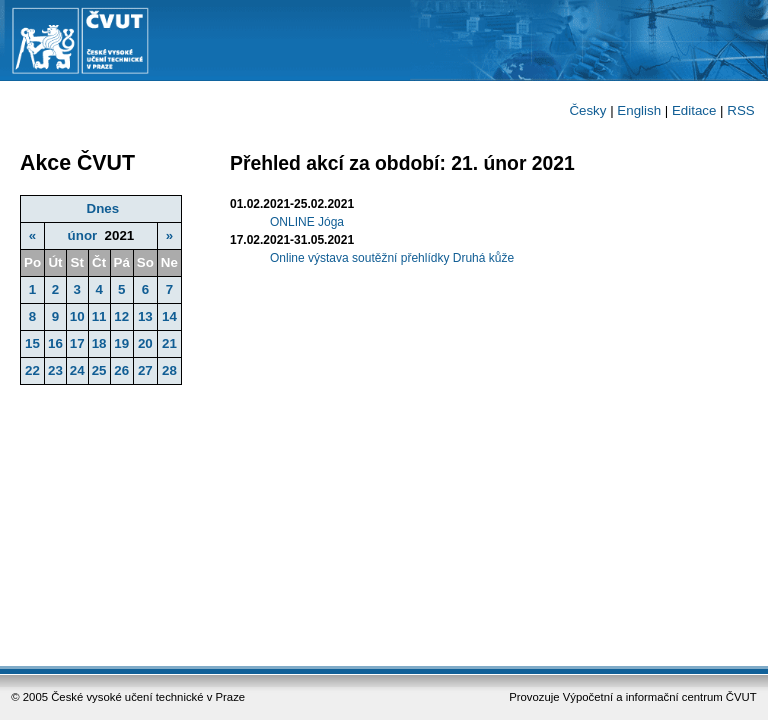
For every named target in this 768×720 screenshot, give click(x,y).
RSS (740, 110)
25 (99, 370)
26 (121, 370)
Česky (587, 110)
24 (77, 370)
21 (169, 343)
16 (55, 343)
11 (99, 316)
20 (145, 343)
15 (32, 343)
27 (145, 370)
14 (169, 316)
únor (83, 235)
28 (169, 370)
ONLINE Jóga (307, 222)
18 (99, 343)
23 (55, 370)
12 (121, 316)
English (639, 110)
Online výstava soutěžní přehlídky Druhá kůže (392, 258)
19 (121, 343)
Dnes (103, 208)
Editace (694, 110)
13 (145, 316)
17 (77, 343)
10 (77, 316)
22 (32, 370)
